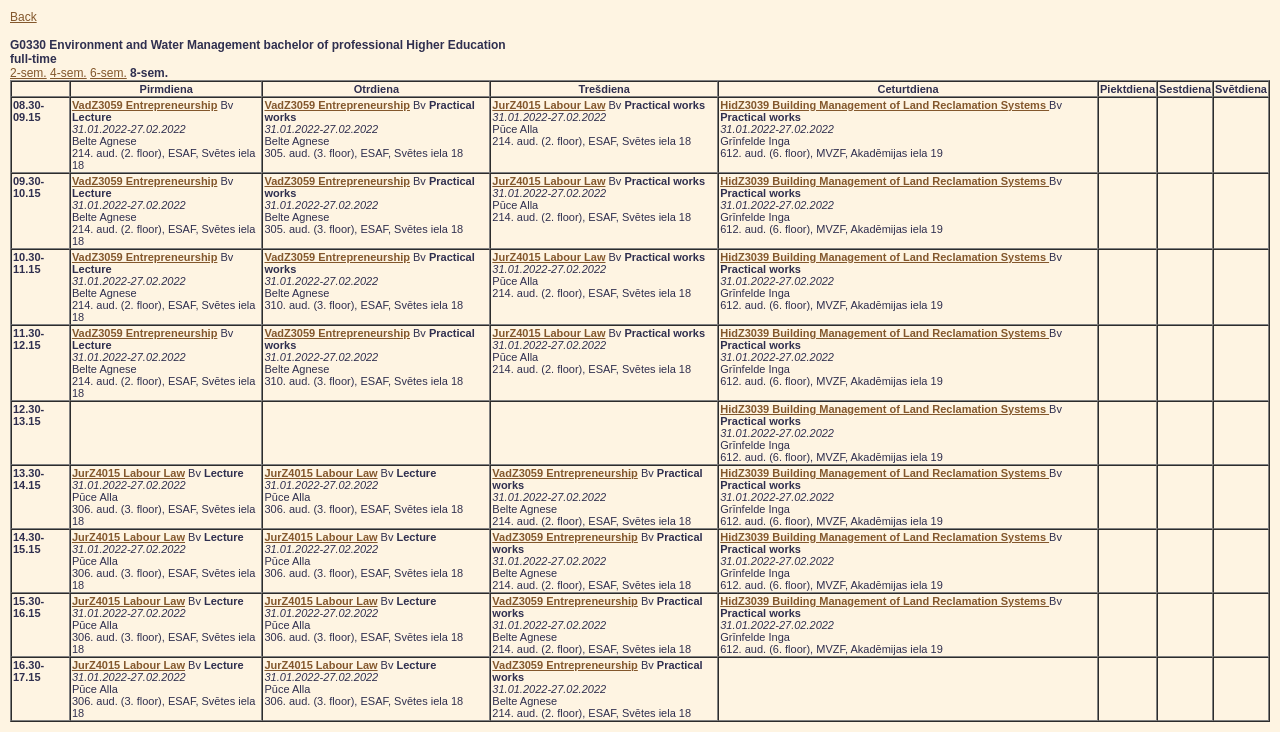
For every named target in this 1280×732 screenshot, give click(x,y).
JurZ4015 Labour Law (548, 105)
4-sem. (68, 73)
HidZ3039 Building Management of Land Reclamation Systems (884, 105)
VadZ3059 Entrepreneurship (145, 105)
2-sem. (28, 73)
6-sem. (108, 73)
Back (23, 17)
